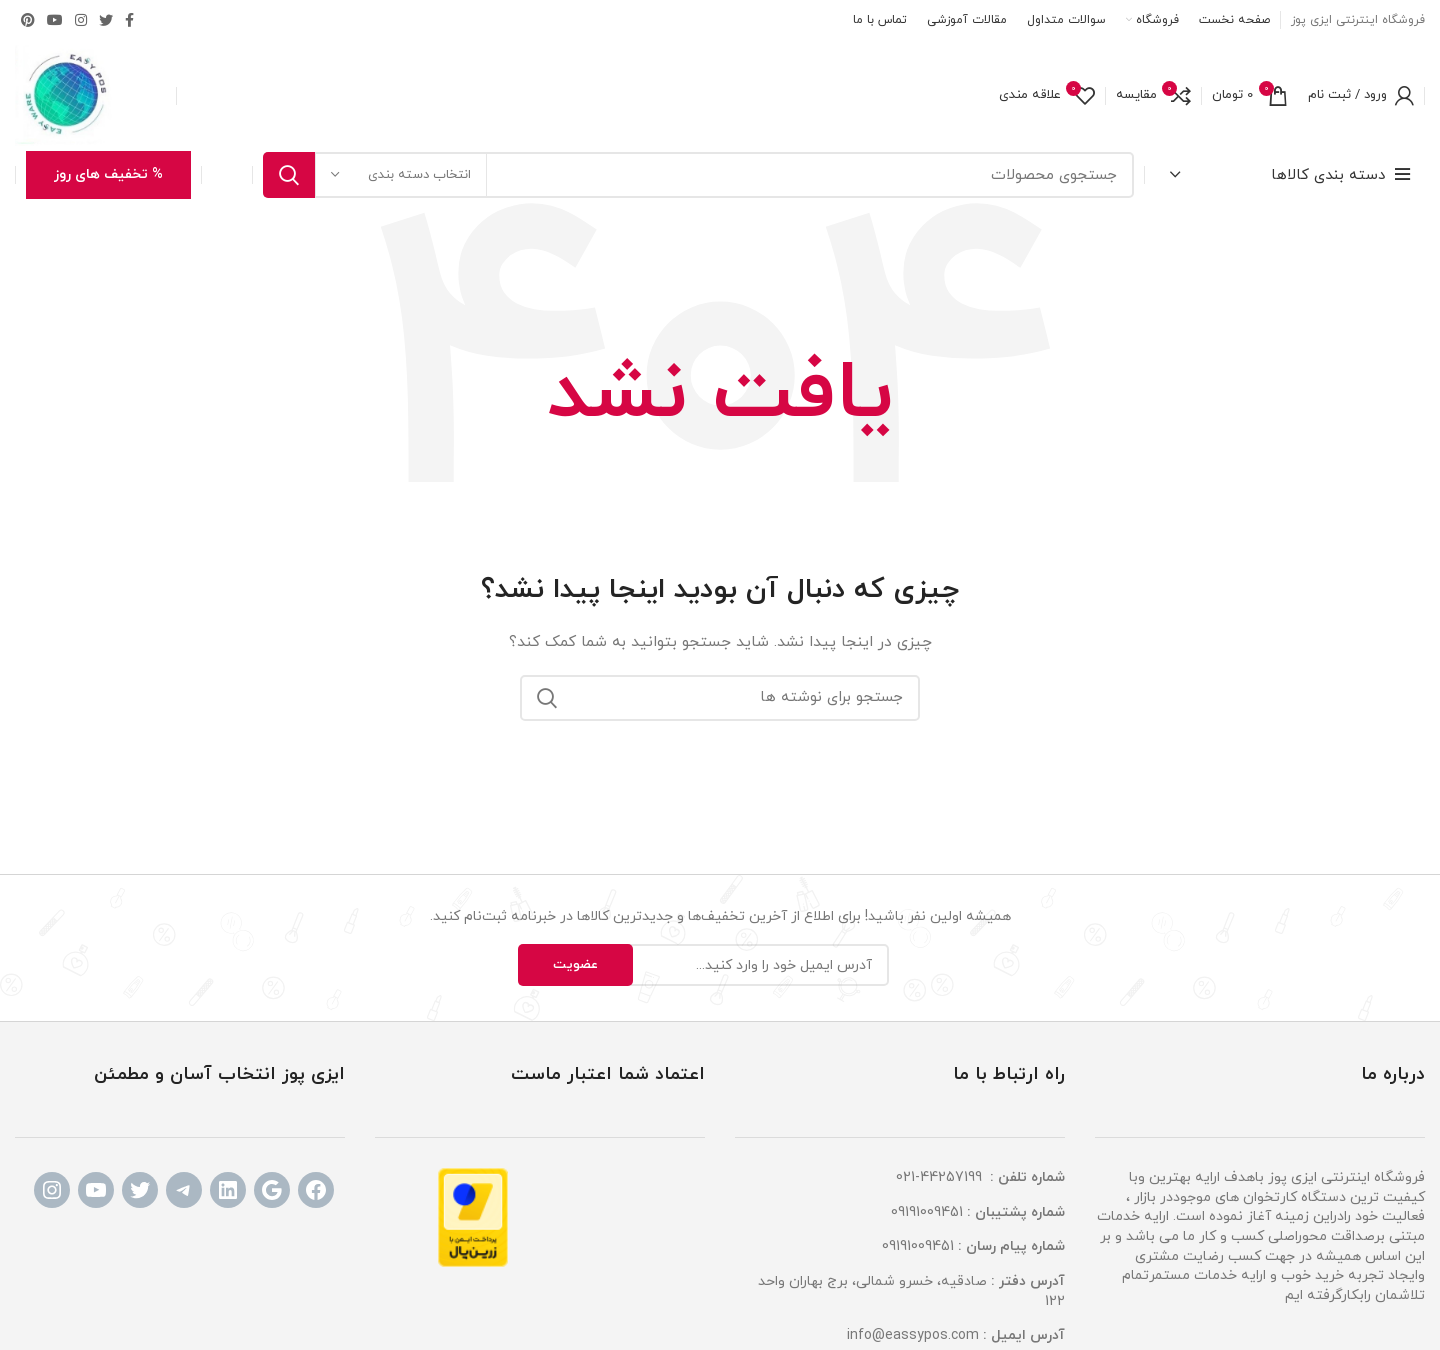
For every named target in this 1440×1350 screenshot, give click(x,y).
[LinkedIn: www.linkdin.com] (228, 1190)
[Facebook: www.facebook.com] (316, 1190)
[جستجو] (698, 175)
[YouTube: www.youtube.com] (96, 1190)
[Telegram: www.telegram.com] (184, 1190)
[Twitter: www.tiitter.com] (140, 1190)
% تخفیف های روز (108, 174)
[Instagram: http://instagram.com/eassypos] (52, 1190)
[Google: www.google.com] (272, 1190)
